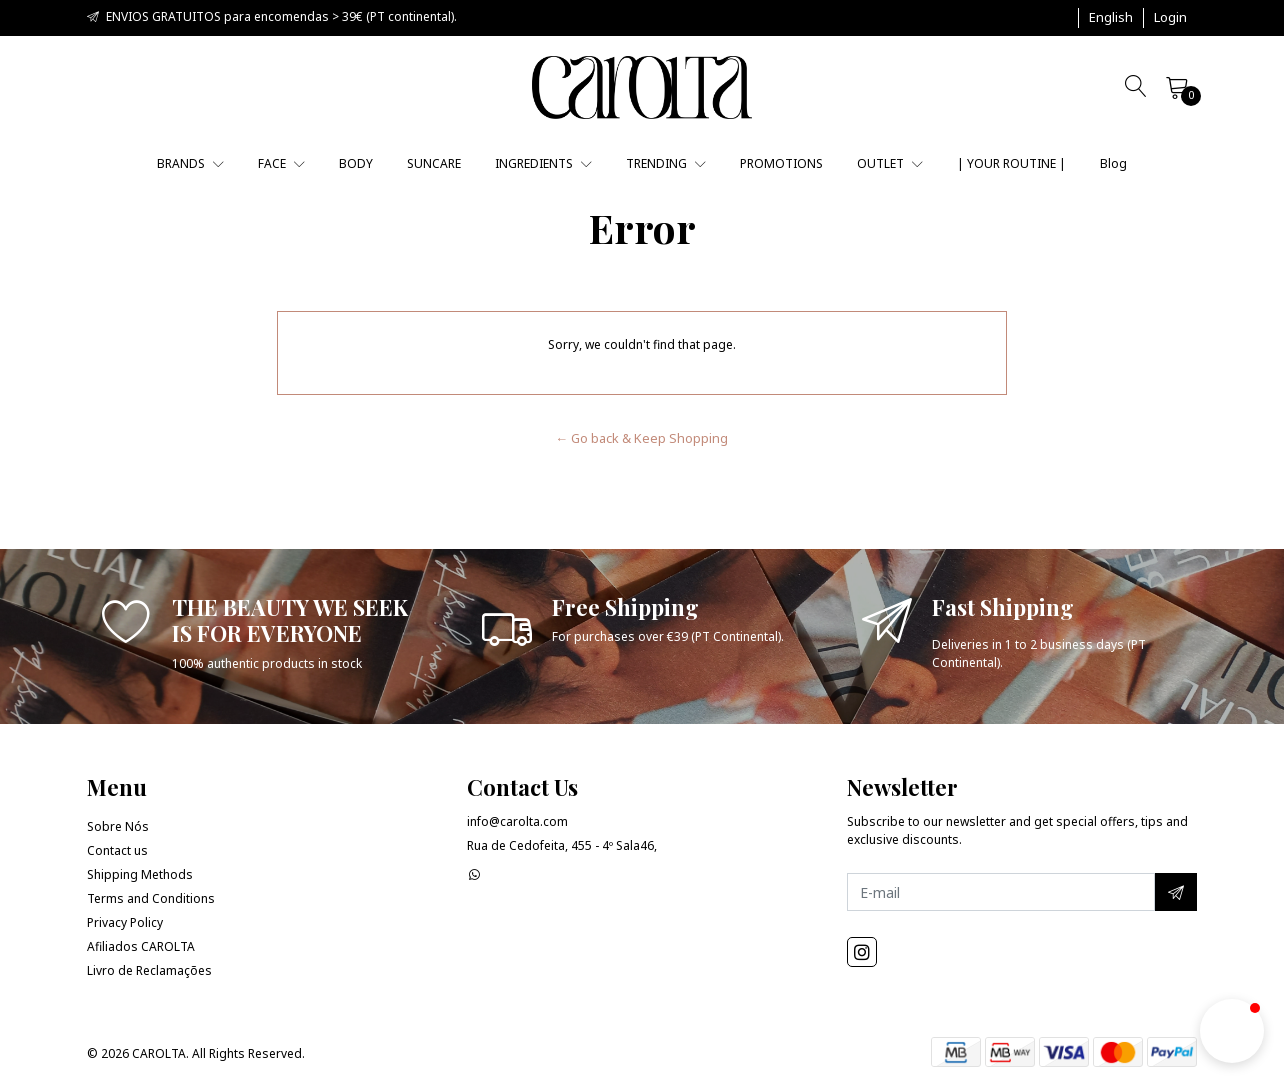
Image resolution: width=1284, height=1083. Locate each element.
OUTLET (890, 163)
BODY (356, 163)
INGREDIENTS (543, 163)
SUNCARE (434, 163)
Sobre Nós (118, 826)
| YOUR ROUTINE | (1011, 163)
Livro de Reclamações (149, 970)
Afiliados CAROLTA (141, 946)
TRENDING (666, 163)
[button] (1111, 18)
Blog (1113, 163)
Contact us (117, 850)
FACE (281, 163)
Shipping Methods (140, 874)
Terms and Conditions (151, 898)
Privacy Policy (125, 922)
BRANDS (190, 163)
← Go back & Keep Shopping (642, 438)
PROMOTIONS (781, 163)
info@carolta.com (517, 821)
